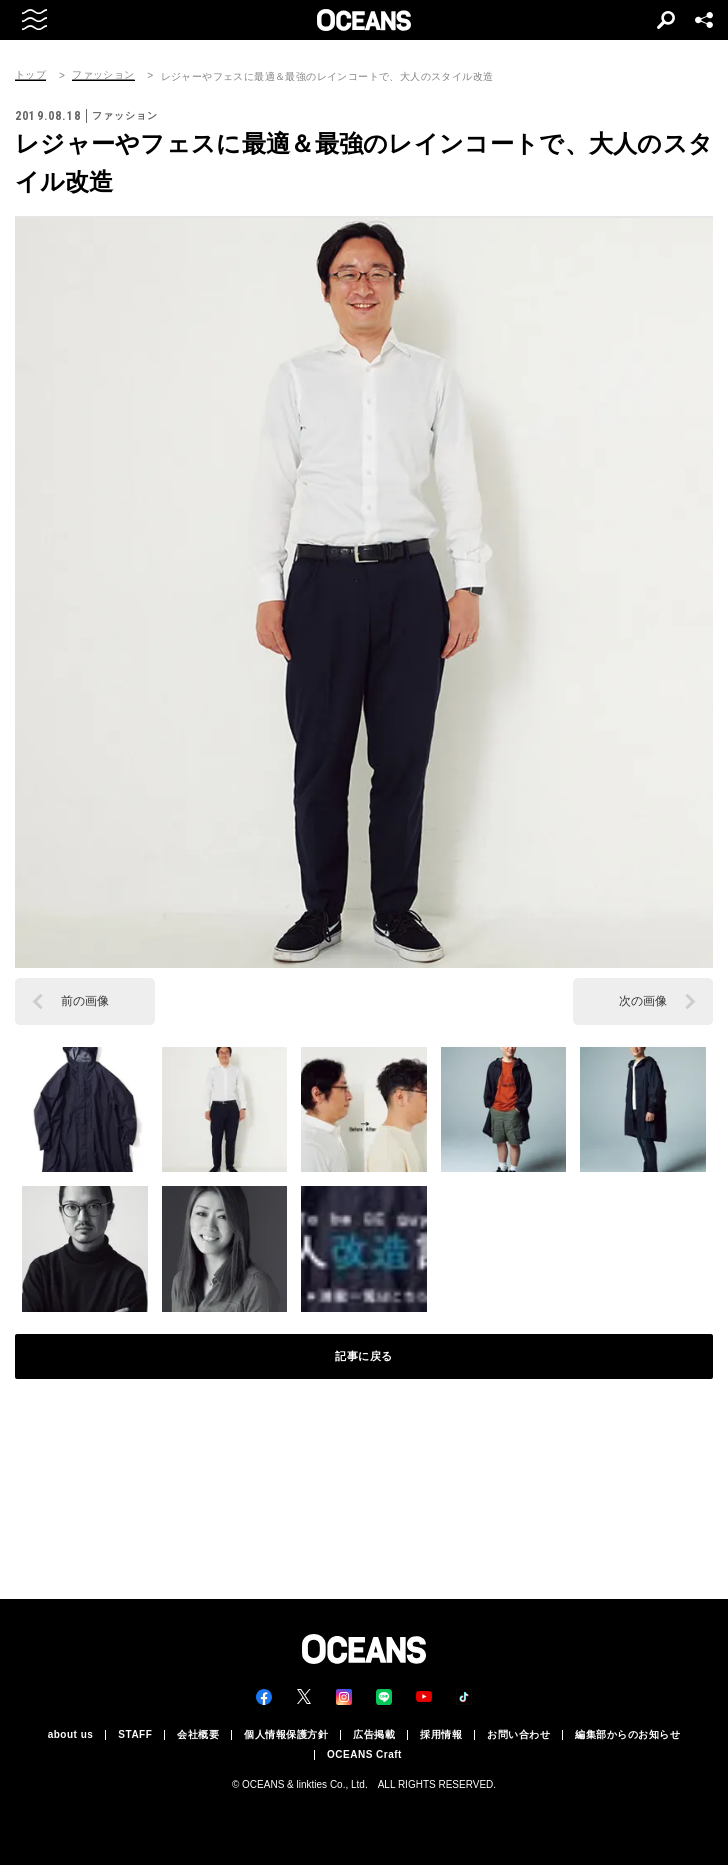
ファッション (103, 75)
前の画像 (85, 1001)
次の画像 (643, 1001)
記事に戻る (364, 1356)
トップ (30, 75)
